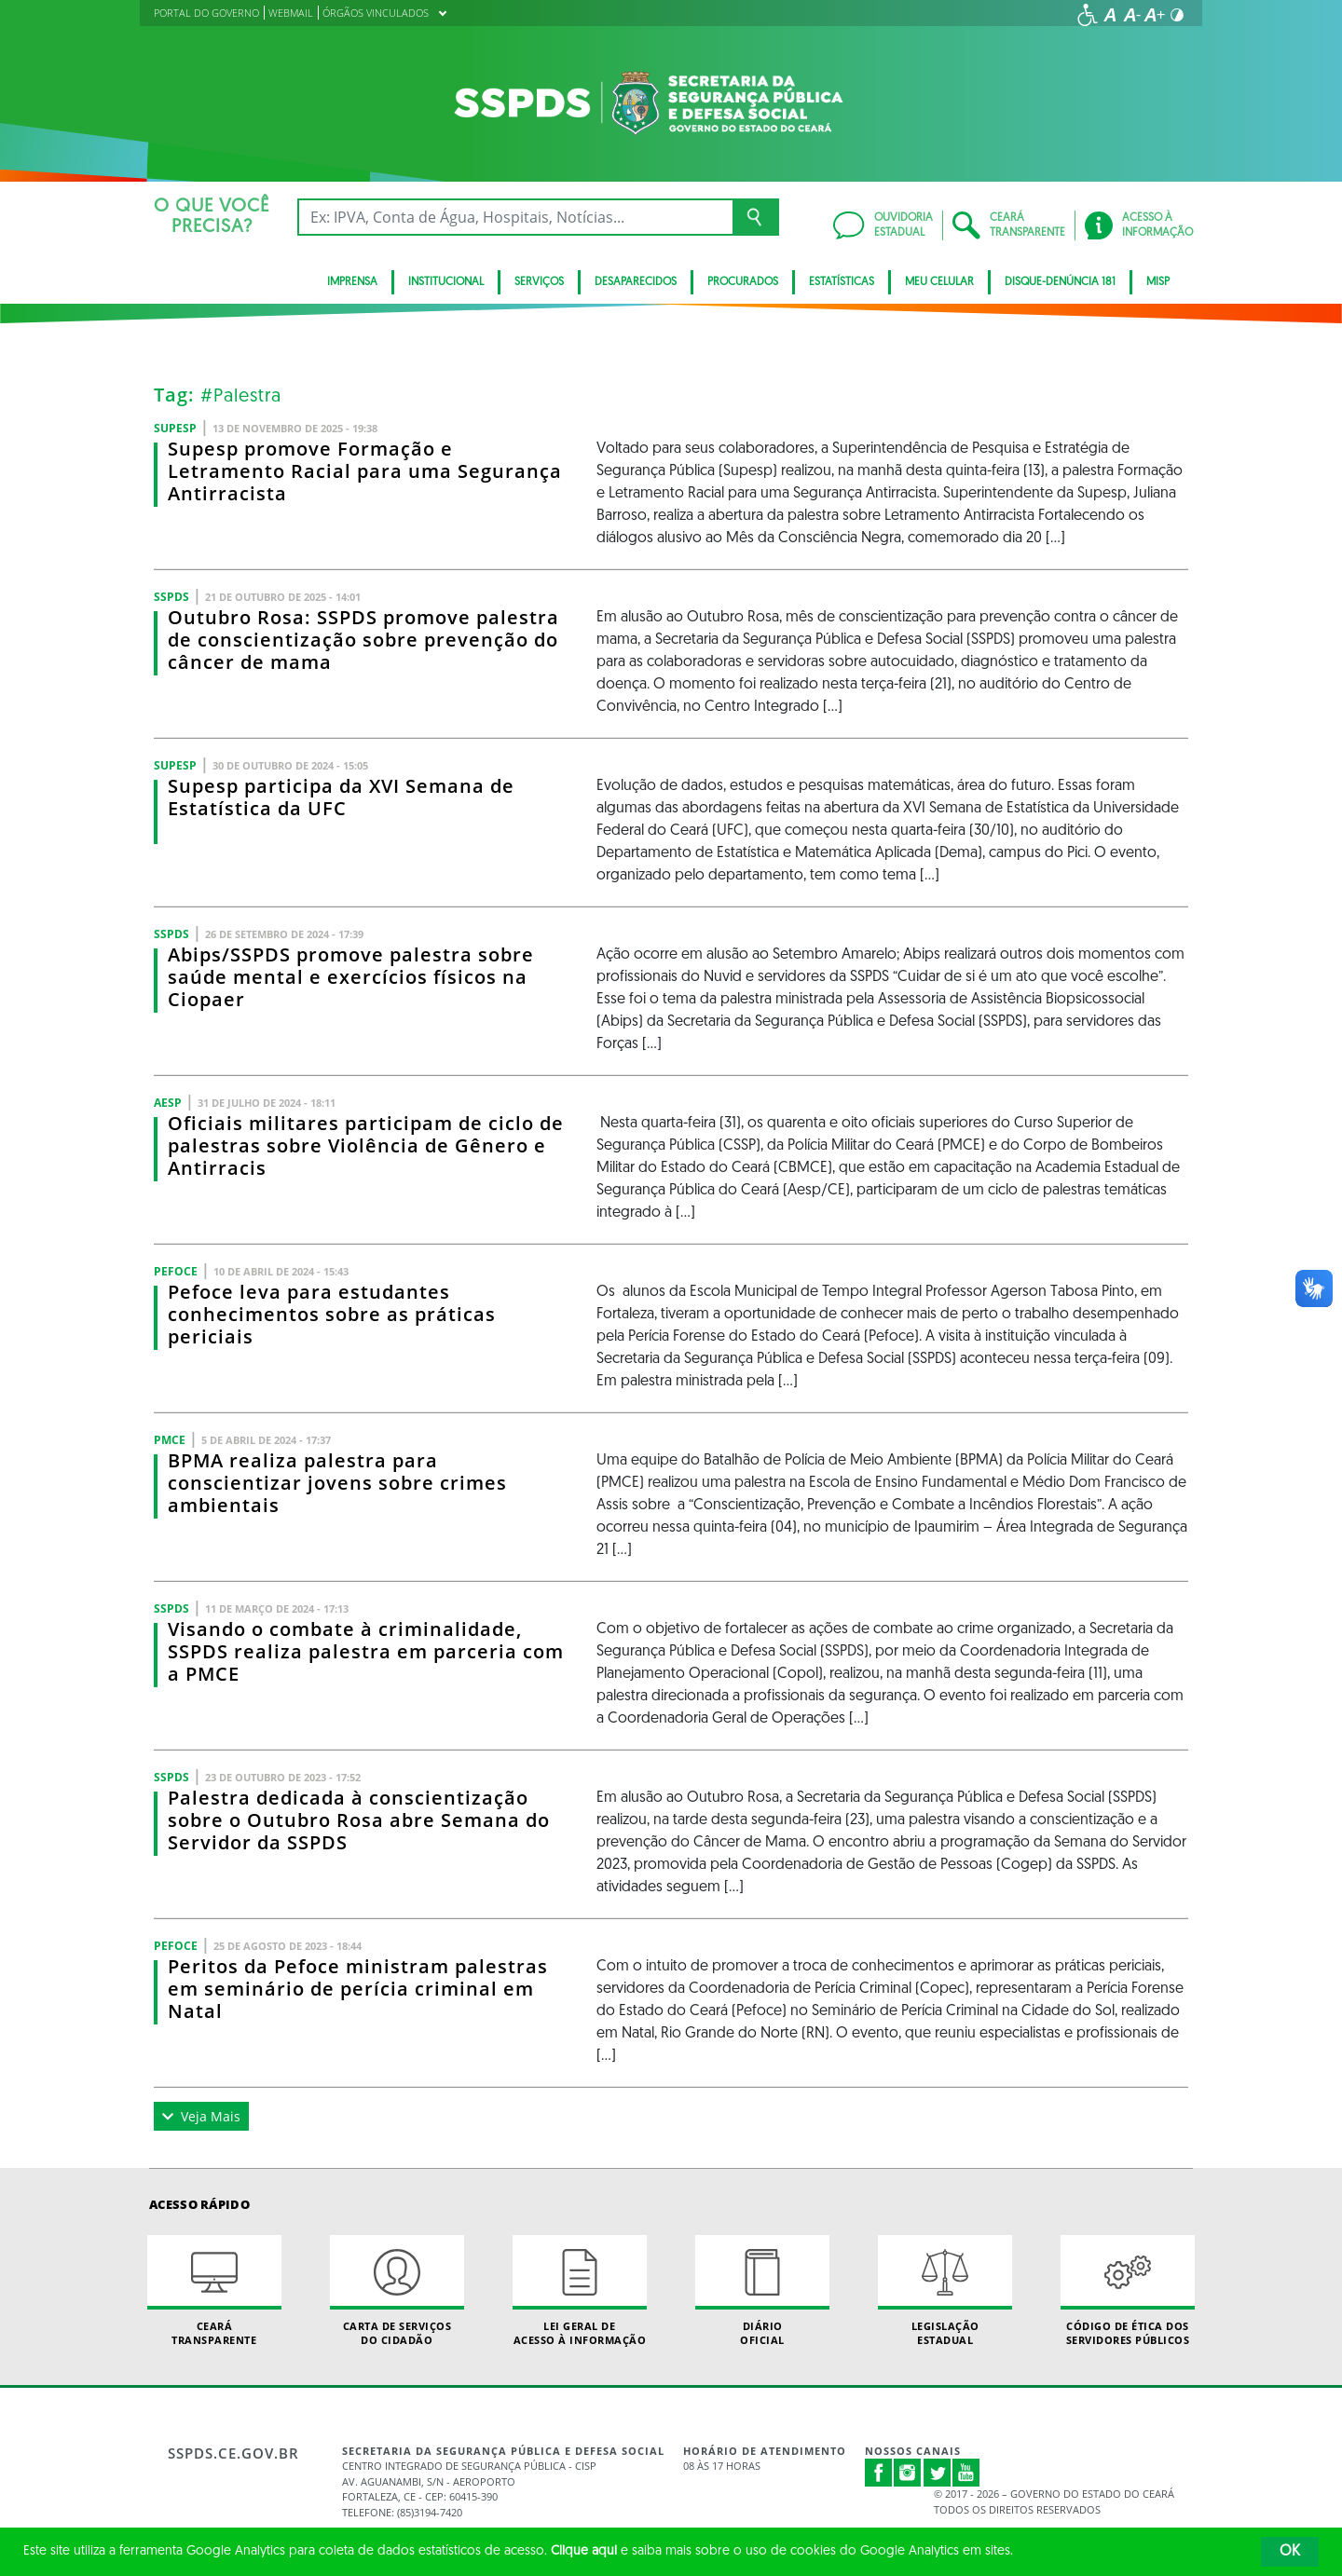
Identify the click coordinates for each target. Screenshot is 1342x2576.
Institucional (446, 282)
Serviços (539, 282)
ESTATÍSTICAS (841, 282)
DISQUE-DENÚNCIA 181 (1060, 282)
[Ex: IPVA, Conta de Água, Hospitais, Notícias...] (515, 217)
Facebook (879, 2473)
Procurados (742, 282)
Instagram (908, 2473)
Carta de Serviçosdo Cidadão (397, 2291)
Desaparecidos (636, 282)
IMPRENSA (352, 282)
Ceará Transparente (214, 2291)
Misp (1158, 282)
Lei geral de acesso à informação (580, 2291)
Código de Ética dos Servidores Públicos (1128, 2291)
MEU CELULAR (939, 282)
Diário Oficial (762, 2291)
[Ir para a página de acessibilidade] (1087, 15)
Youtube (966, 2473)
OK (1290, 2551)
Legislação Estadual (945, 2291)
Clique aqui (584, 2551)
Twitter (938, 2473)
